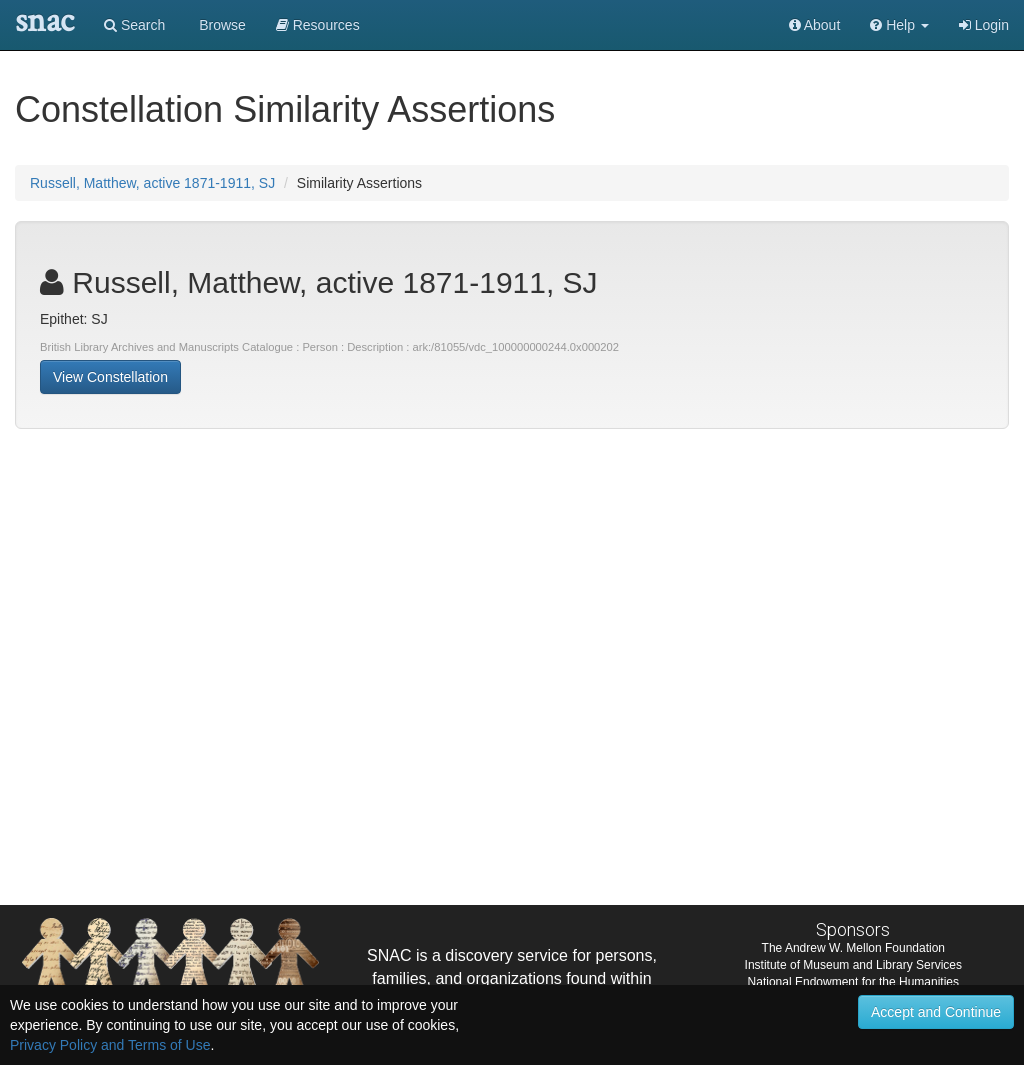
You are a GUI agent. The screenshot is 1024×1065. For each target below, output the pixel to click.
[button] (899, 25)
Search (134, 25)
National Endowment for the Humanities (853, 982)
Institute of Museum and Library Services (853, 965)
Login (984, 25)
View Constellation (110, 377)
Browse (220, 25)
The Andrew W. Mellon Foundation (853, 948)
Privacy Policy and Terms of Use (110, 1045)
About (815, 25)
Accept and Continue (936, 1012)
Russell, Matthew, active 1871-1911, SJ (152, 183)
